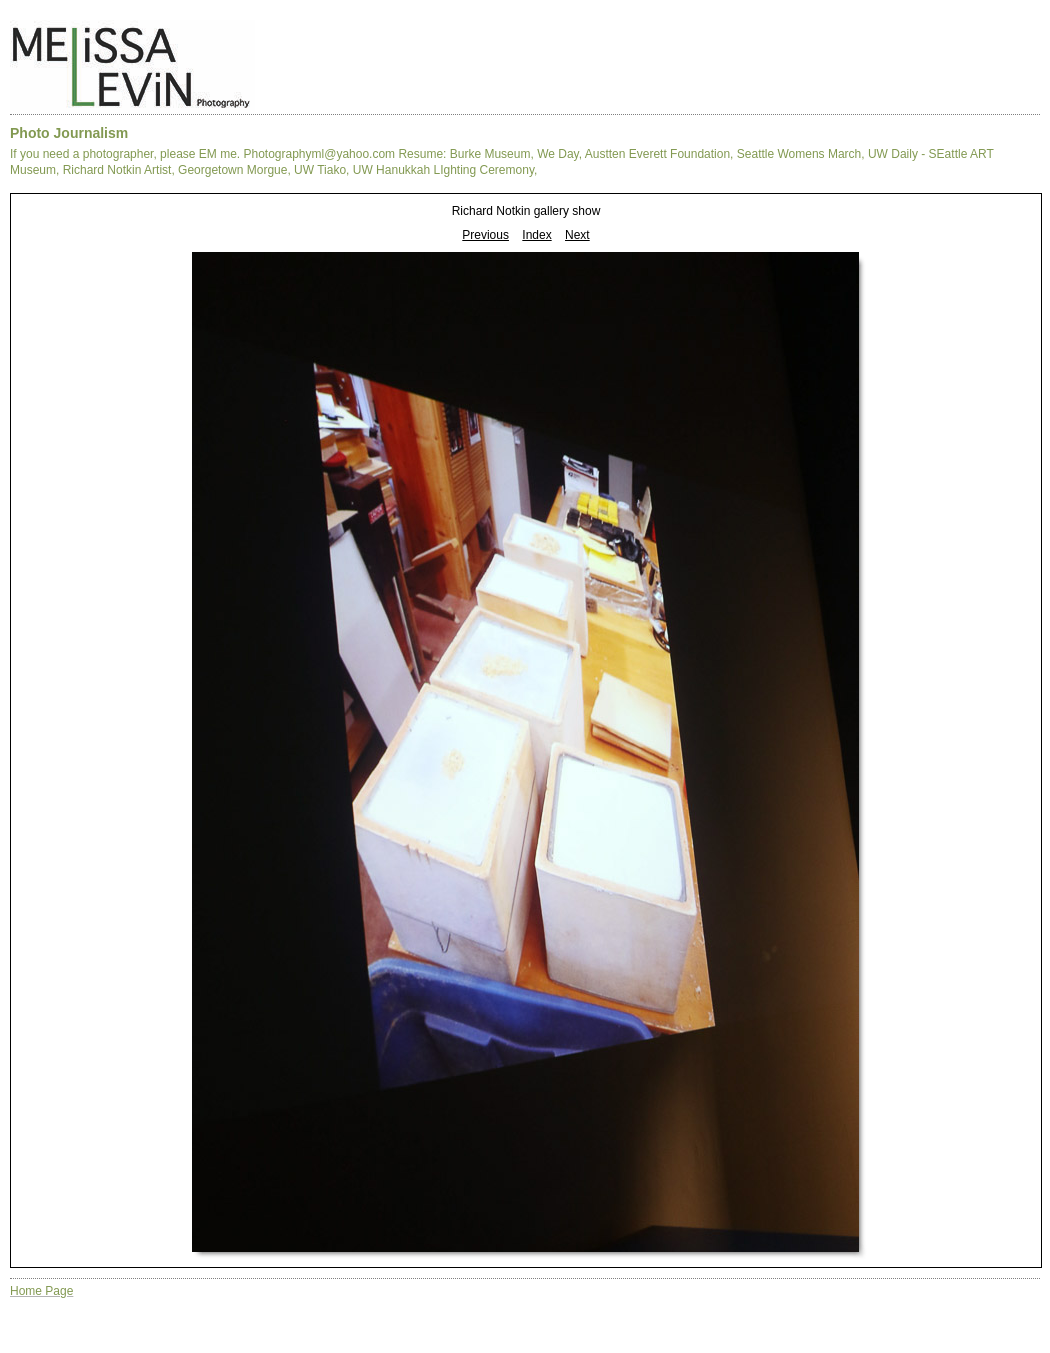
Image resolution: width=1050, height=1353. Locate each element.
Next (577, 235)
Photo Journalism (69, 133)
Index (536, 235)
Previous (485, 235)
